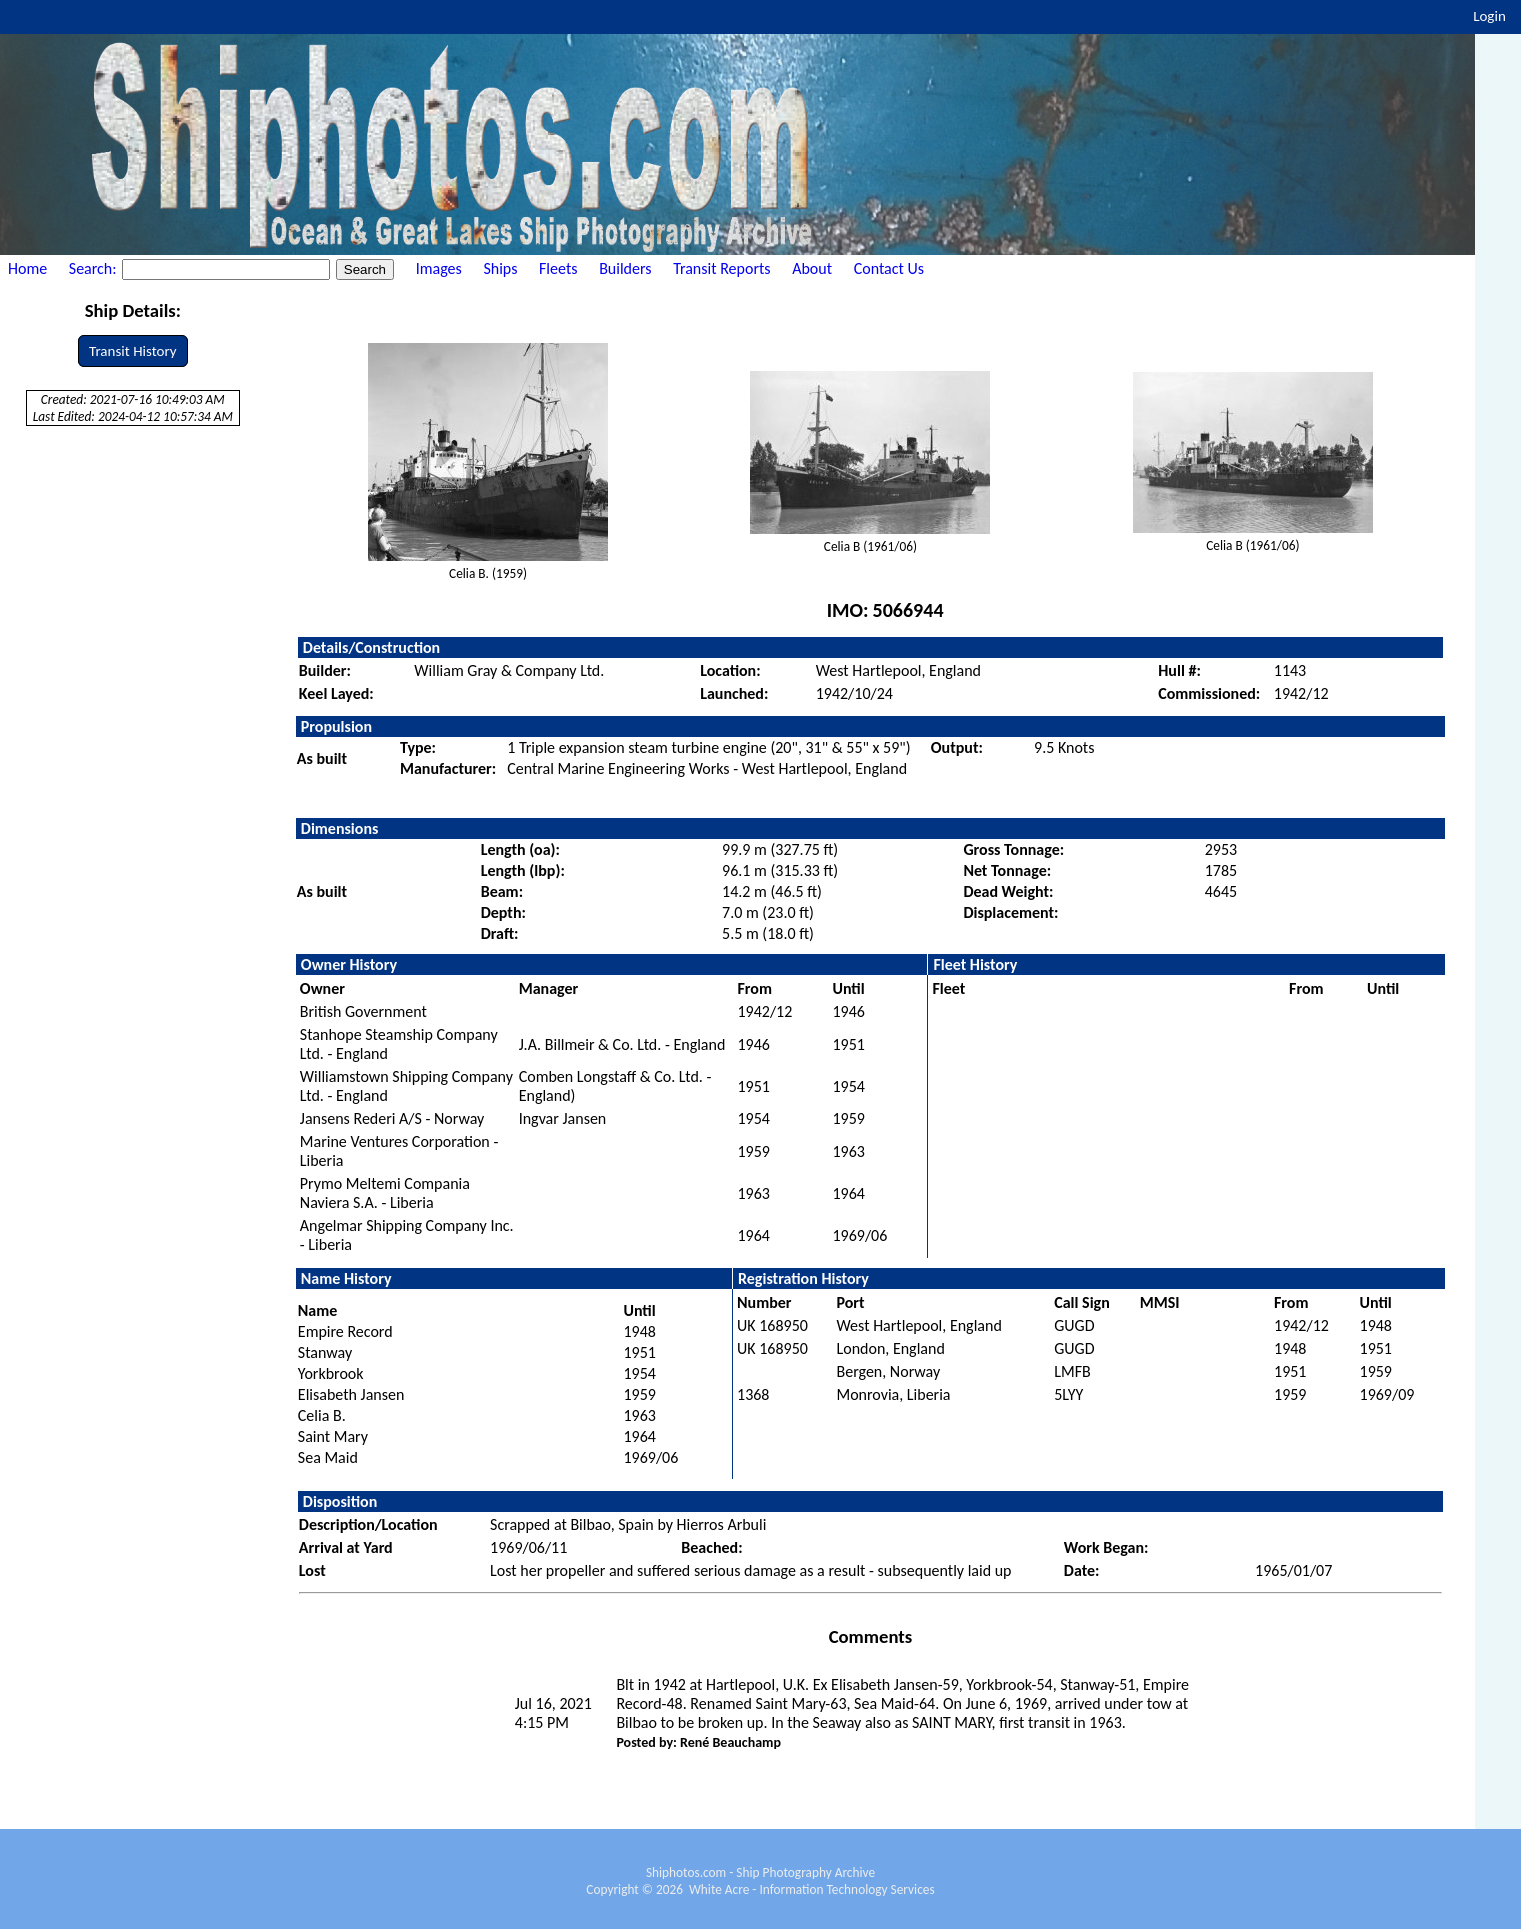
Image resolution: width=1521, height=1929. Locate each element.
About (812, 268)
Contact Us (889, 268)
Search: (94, 268)
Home (27, 268)
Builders (625, 268)
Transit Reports (721, 268)
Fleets (558, 268)
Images (439, 268)
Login (1489, 16)
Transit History (132, 351)
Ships (500, 268)
